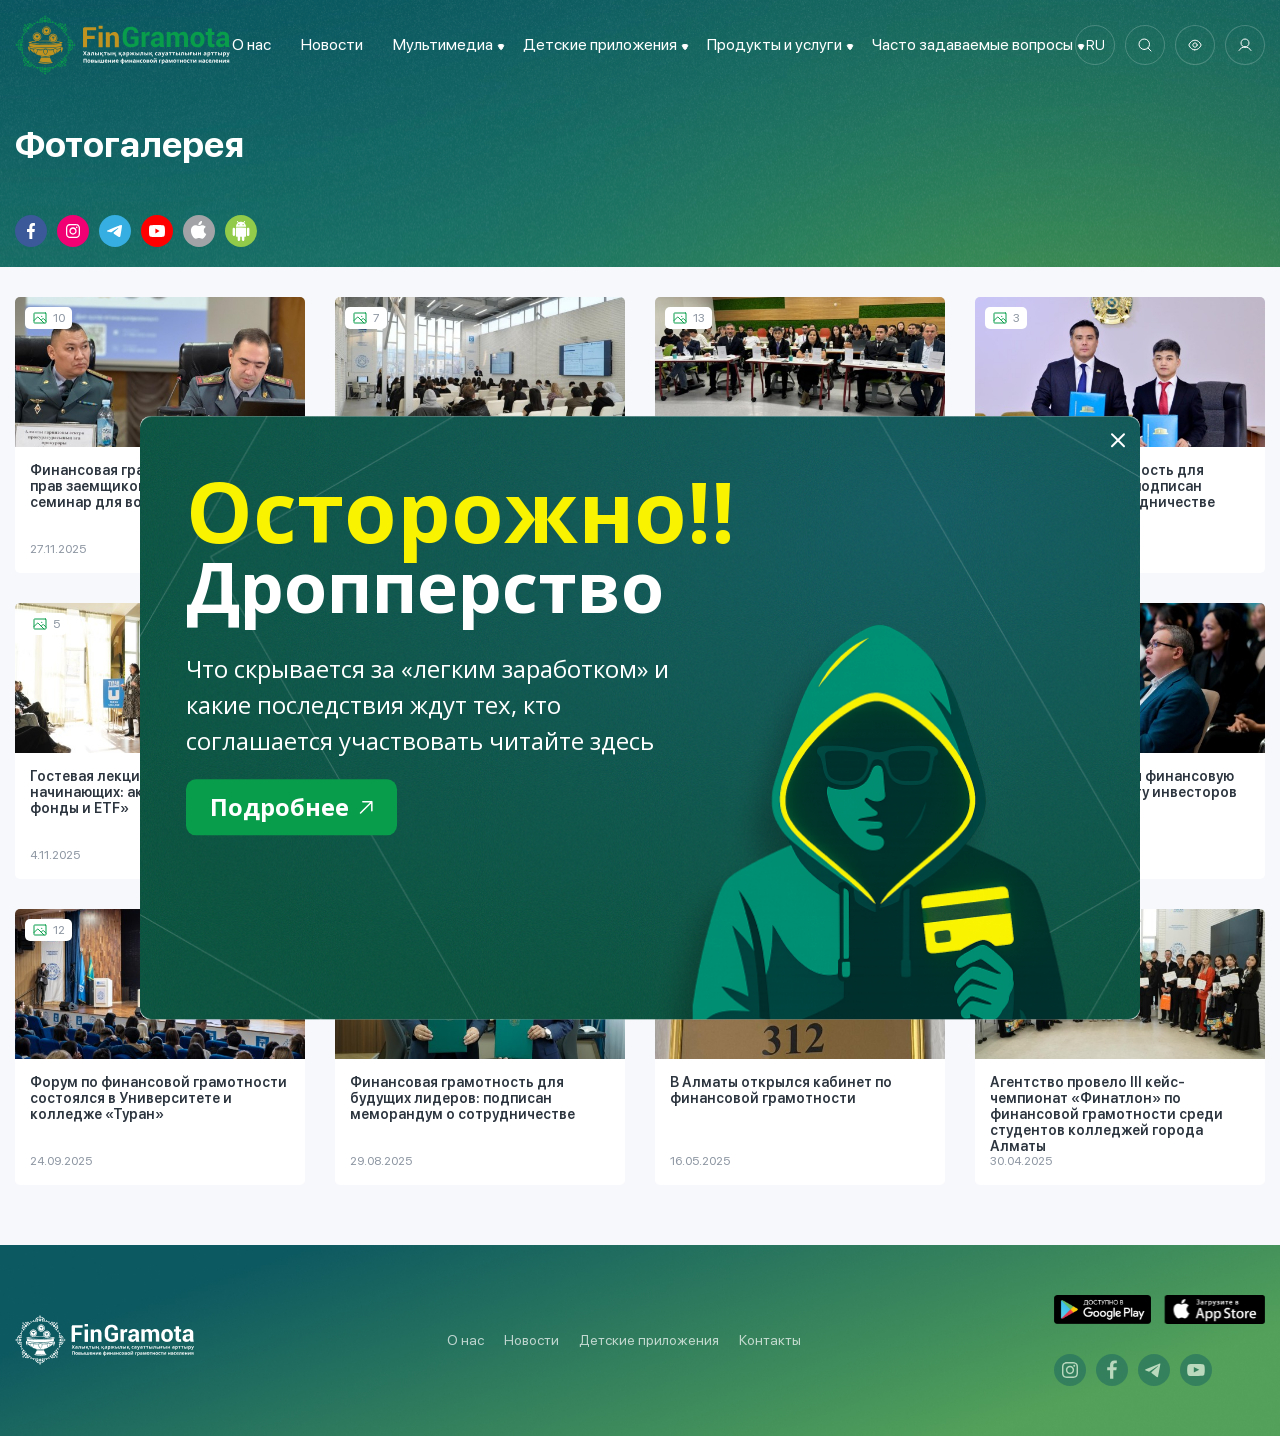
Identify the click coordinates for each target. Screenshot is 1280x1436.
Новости (332, 44)
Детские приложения (649, 1340)
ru (1095, 45)
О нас (251, 44)
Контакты (770, 1340)
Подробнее (291, 806)
